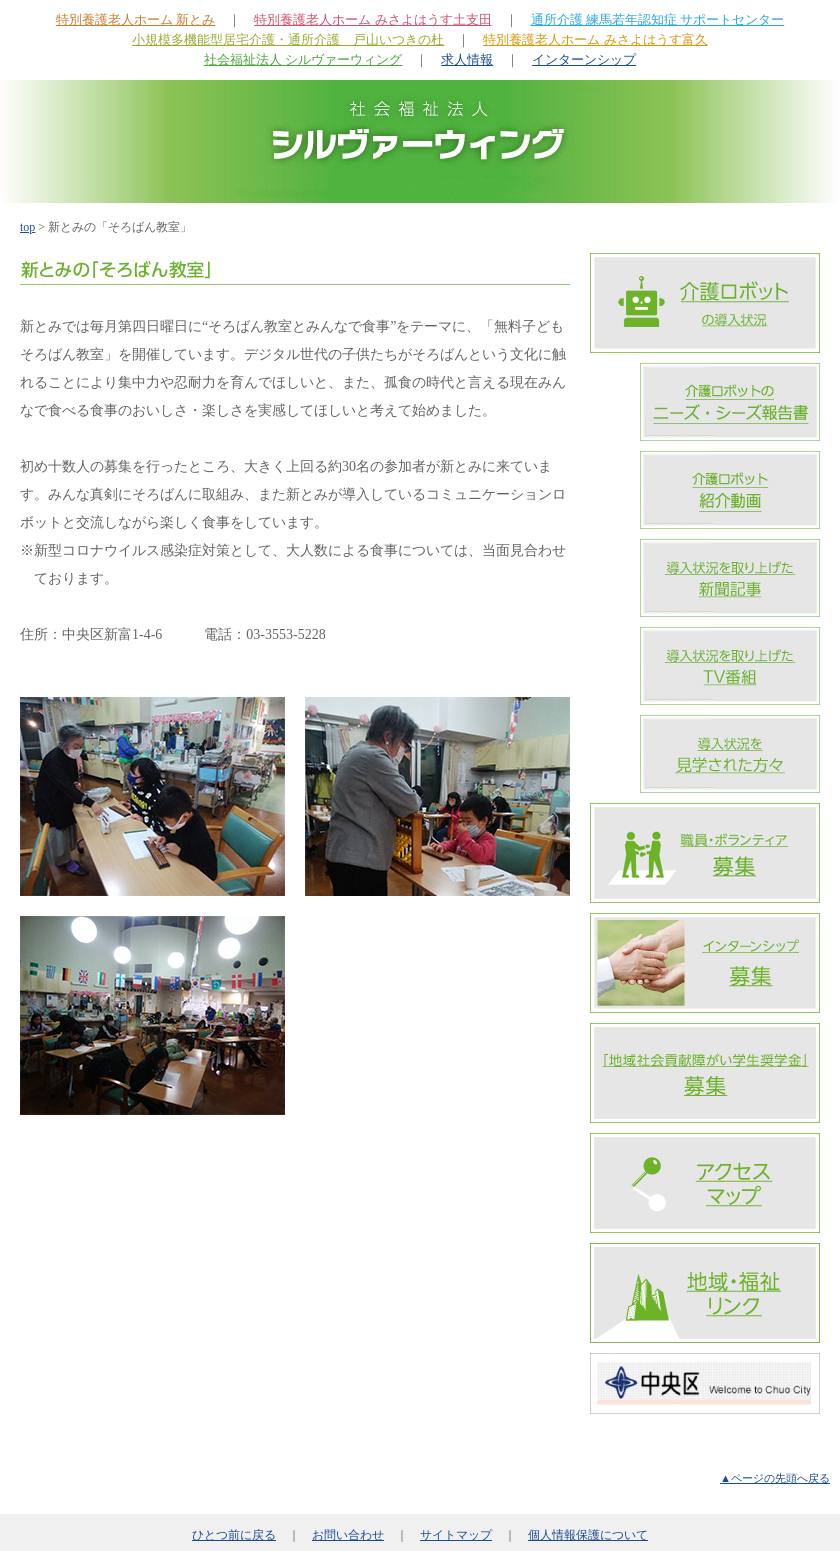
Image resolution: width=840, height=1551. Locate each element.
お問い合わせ (348, 1535)
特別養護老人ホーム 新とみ (135, 19)
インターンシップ (584, 59)
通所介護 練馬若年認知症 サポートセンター (658, 19)
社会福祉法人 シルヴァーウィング (303, 59)
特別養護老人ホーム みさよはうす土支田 (372, 19)
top (27, 227)
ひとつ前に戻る (234, 1535)
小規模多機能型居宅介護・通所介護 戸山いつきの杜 (288, 39)
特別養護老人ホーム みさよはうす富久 (595, 39)
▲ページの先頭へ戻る (775, 1478)
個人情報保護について (588, 1535)
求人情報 (467, 59)
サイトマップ (456, 1535)
